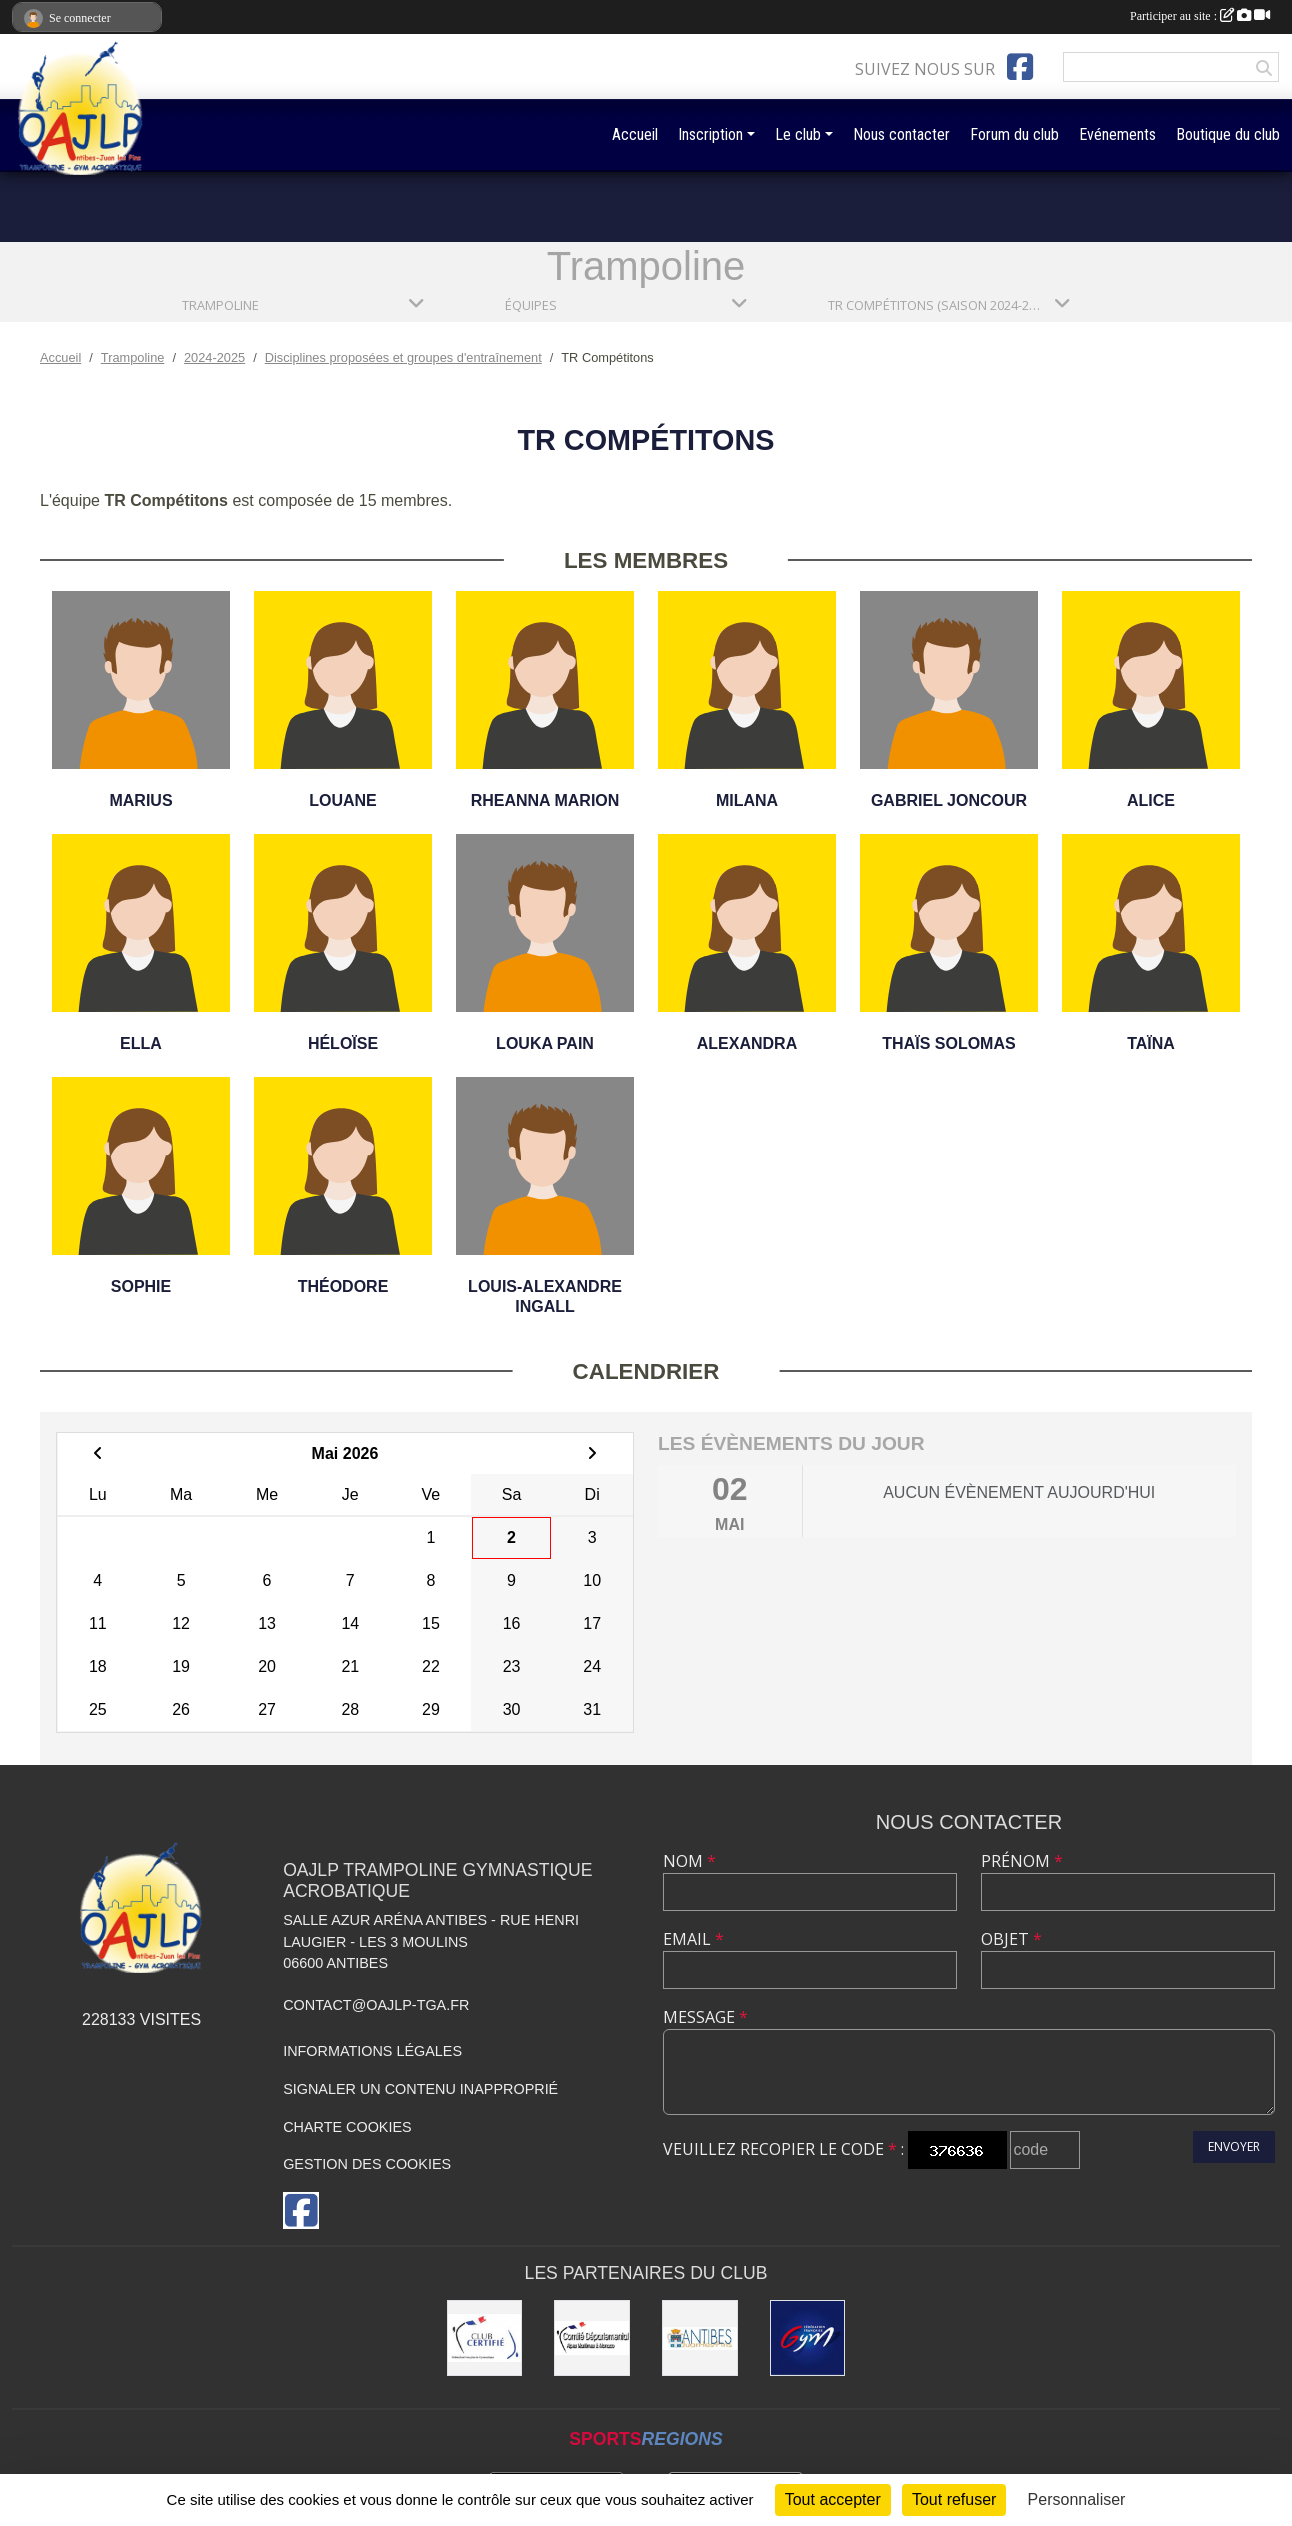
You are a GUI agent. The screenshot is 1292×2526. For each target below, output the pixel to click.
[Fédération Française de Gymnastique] (808, 2338)
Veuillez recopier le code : (783, 2149)
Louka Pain (545, 1043)
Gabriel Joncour (949, 800)
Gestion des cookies (367, 2164)
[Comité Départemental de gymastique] (592, 2338)
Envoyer (1234, 2146)
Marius (140, 800)
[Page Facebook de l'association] (1020, 67)
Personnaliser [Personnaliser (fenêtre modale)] (1077, 2499)
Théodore (343, 1286)
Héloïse (343, 1043)
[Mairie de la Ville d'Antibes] (700, 2338)
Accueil (635, 134)
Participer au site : (1200, 16)
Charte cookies (347, 2127)
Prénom (1022, 1861)
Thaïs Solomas (948, 1043)
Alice (1151, 800)
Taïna (1151, 1043)
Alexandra (747, 1043)
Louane (343, 800)
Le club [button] (798, 134)
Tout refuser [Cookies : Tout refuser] (954, 2499)
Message (705, 2017)
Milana (747, 800)
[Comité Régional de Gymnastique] (485, 2338)
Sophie (141, 1286)
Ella (141, 1043)
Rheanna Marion (545, 800)
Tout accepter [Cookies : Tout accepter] (833, 2499)
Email (693, 1939)
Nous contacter (901, 134)
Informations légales (372, 2051)
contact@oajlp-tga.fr (376, 2005)
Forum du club (1014, 134)
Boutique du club (1228, 134)
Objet (1011, 1939)
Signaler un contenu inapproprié (420, 2089)
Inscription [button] (710, 134)
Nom (689, 1861)
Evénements (1117, 134)
